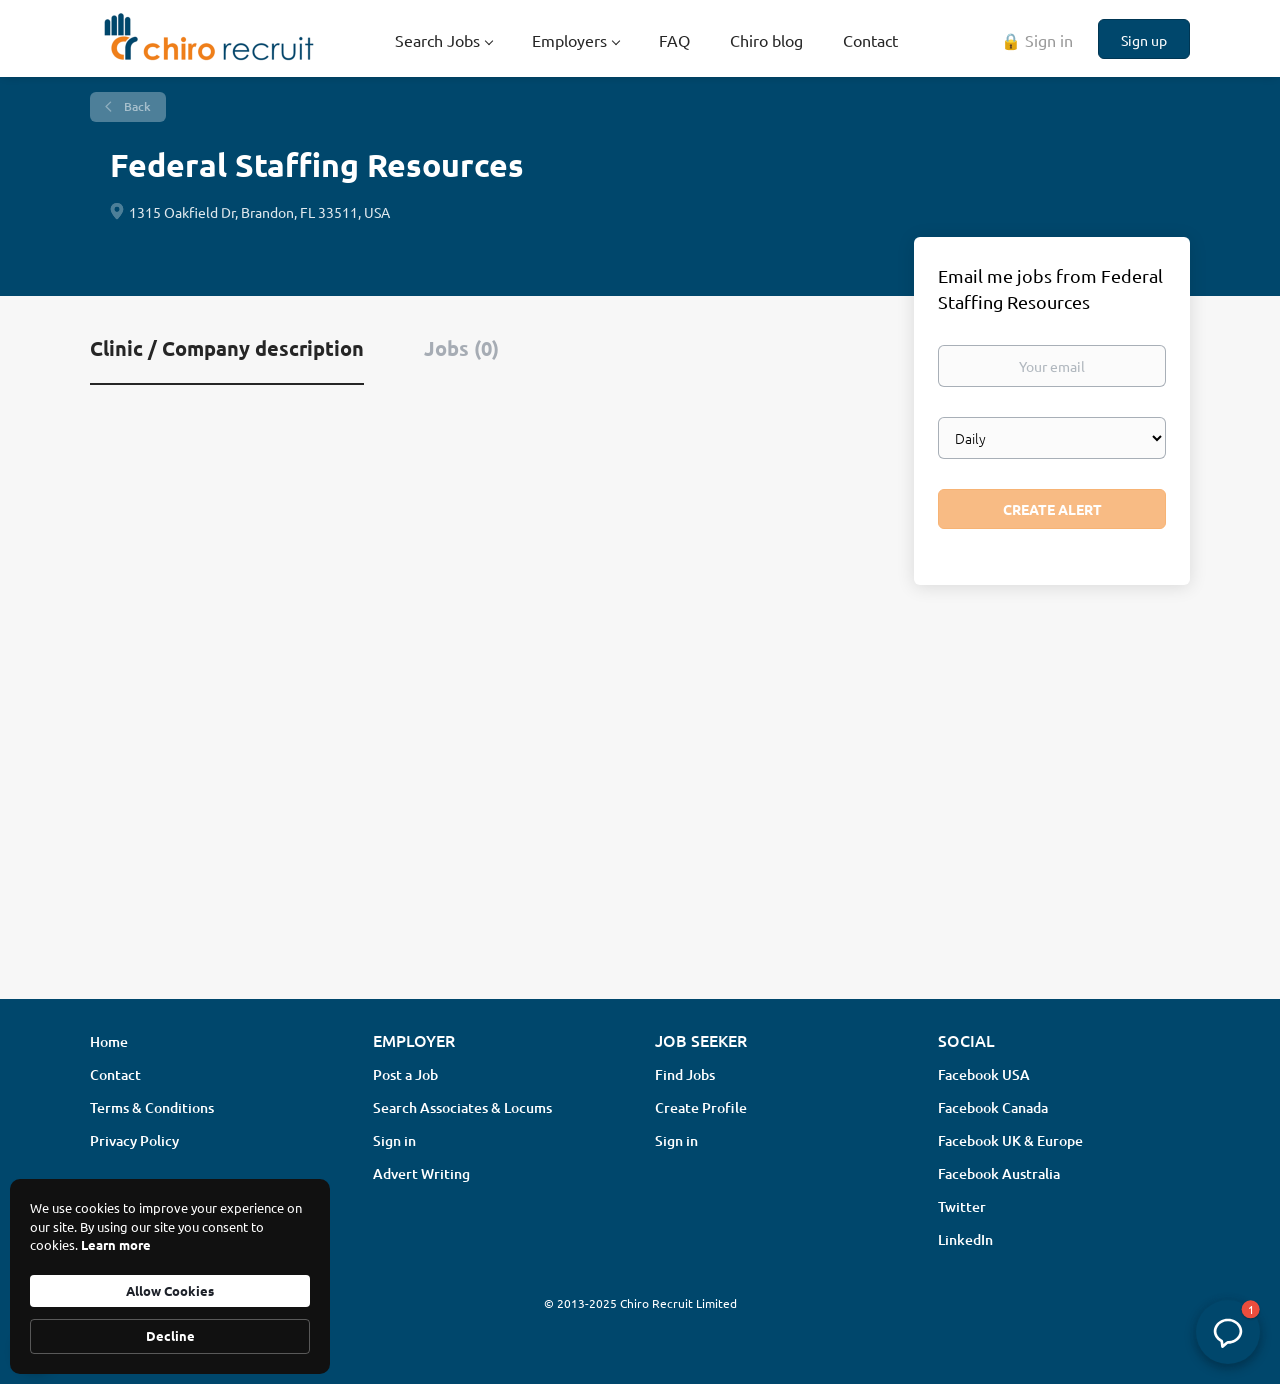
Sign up (1144, 40)
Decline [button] (170, 1335)
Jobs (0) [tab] (461, 348)
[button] (1228, 1332)
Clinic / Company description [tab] (227, 348)
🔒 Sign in (1037, 40)
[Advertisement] (640, 825)
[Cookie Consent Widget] (170, 1276)
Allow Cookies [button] (170, 1290)
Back (136, 106)
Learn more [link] (116, 1244)
